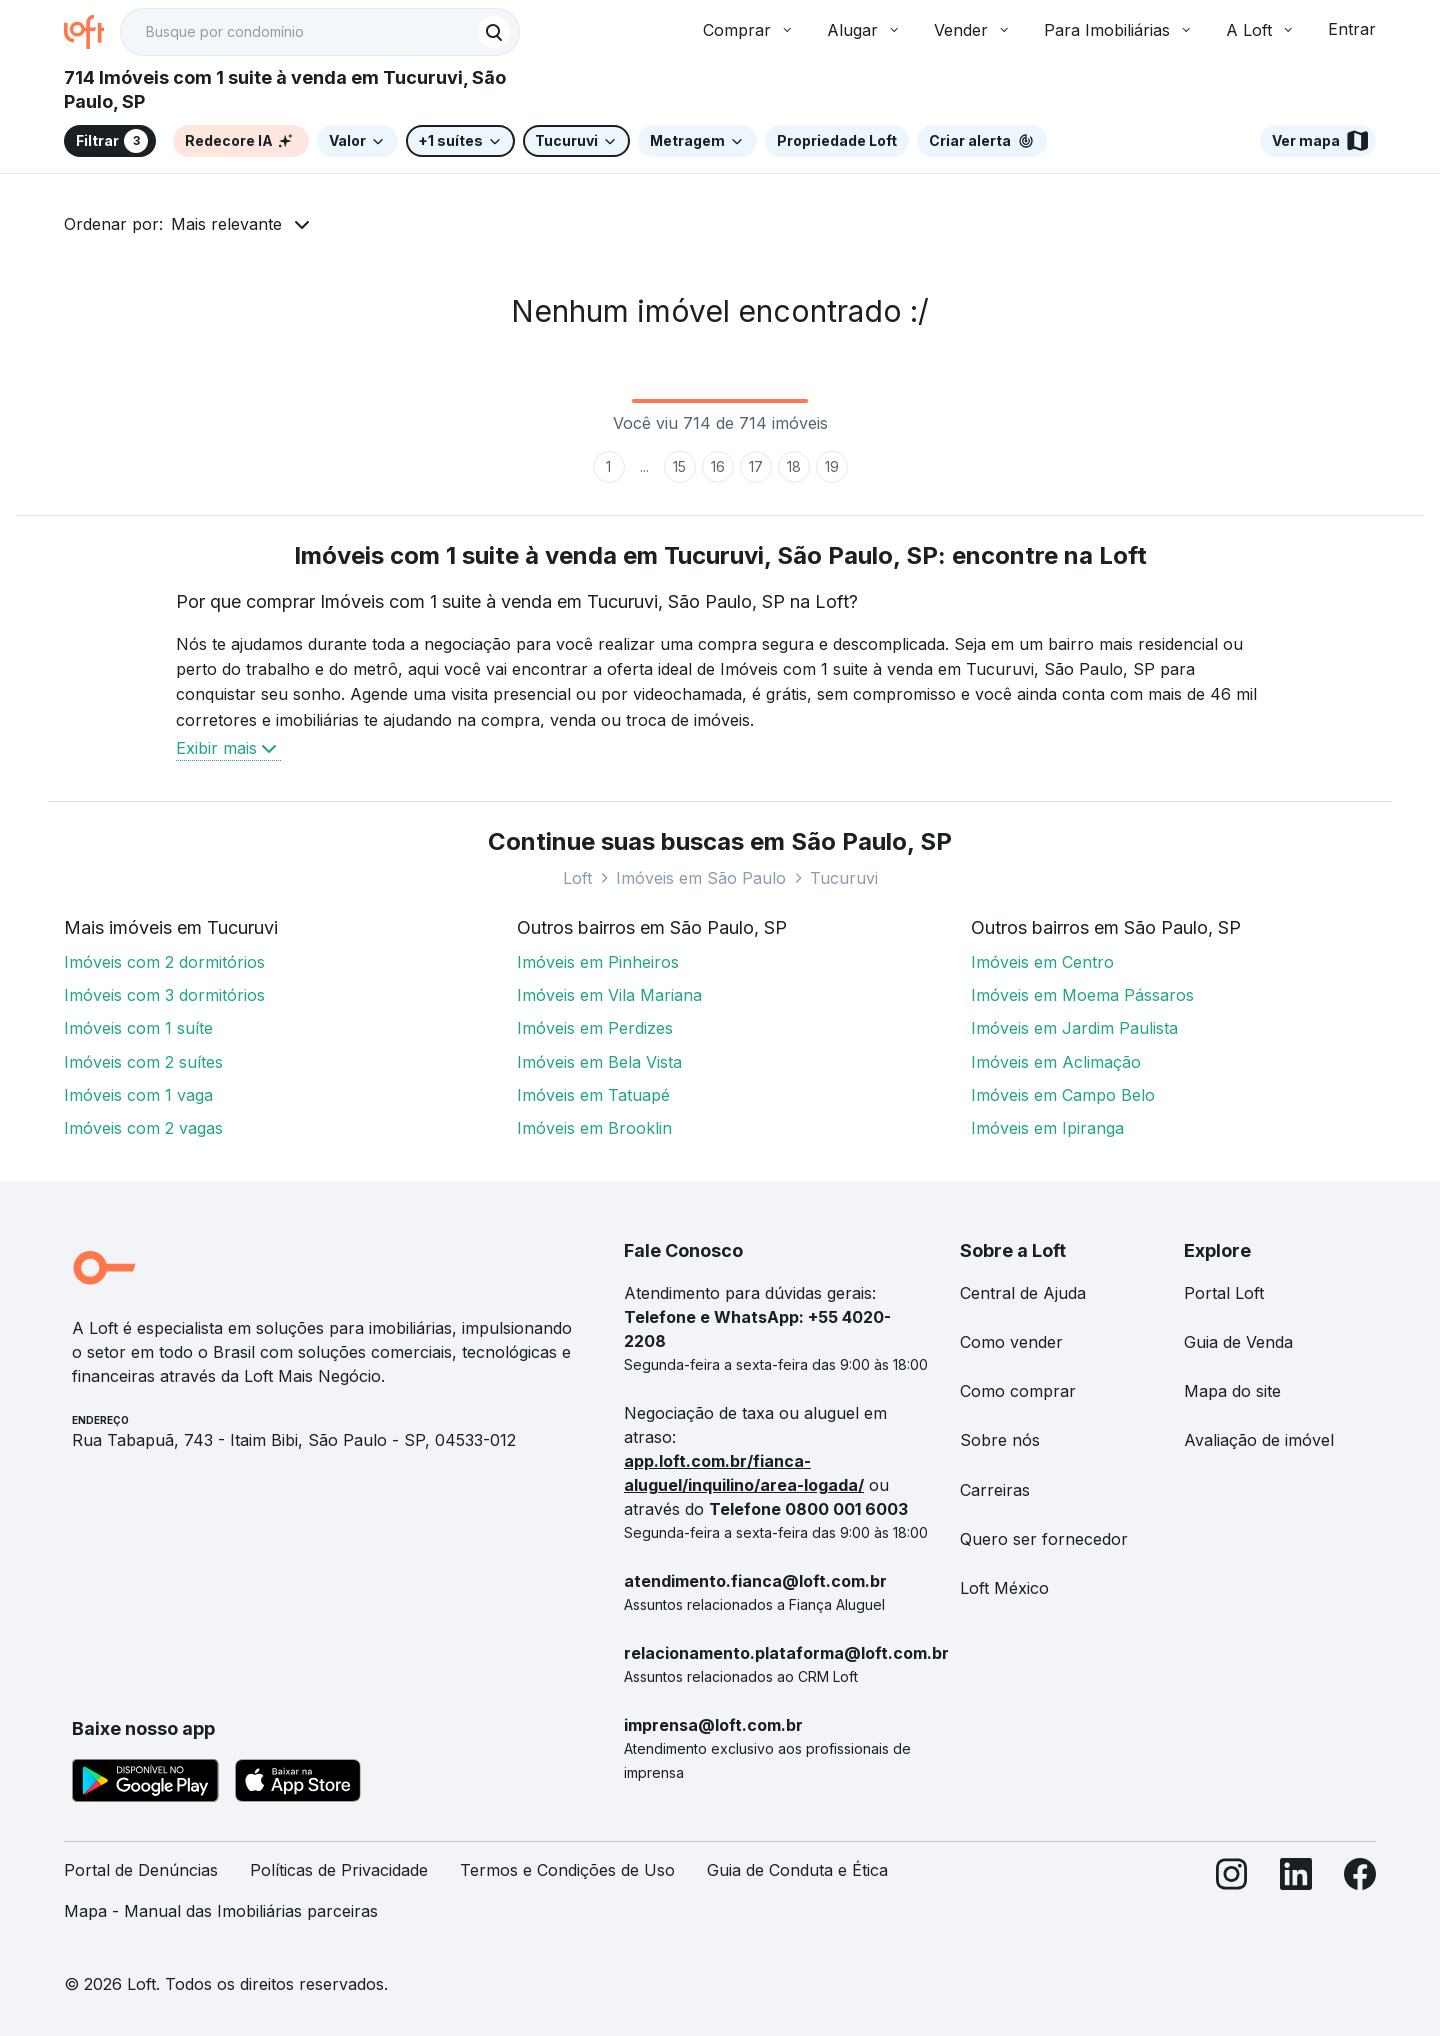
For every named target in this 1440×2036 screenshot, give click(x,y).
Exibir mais (228, 748)
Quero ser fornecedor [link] (1044, 1539)
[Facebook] (1360, 1899)
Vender (973, 30)
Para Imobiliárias (1119, 30)
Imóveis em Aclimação (1056, 1062)
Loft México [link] (1004, 1588)
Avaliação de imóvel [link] (1259, 1440)
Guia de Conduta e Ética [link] (797, 1870)
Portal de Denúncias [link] (141, 1870)
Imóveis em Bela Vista (599, 1062)
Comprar (749, 30)
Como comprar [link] (1018, 1391)
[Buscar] (494, 32)
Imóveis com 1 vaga (138, 1095)
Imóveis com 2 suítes (143, 1062)
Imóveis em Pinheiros (598, 962)
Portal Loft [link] (1224, 1293)
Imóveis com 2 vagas (143, 1128)
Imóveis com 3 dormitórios (164, 995)
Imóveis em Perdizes (595, 1028)
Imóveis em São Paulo (701, 878)
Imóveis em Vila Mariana (609, 995)
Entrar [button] (1352, 29)
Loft (577, 878)
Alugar (864, 30)
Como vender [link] (1011, 1342)
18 (794, 466)
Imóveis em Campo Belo (1063, 1095)
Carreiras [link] (995, 1490)
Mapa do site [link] (1232, 1391)
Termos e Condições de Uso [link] (567, 1870)
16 (718, 466)
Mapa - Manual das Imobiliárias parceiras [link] (221, 1911)
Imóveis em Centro (1042, 962)
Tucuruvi (844, 878)
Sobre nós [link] (1000, 1440)
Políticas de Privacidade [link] (339, 1870)
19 (832, 466)
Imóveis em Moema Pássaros (1082, 995)
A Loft (1261, 30)
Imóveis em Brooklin (594, 1128)
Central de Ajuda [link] (1023, 1293)
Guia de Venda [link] (1238, 1342)
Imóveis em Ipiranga (1047, 1128)
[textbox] (320, 32)
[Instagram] (1232, 1899)
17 (756, 466)
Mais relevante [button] (226, 224)
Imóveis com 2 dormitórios (164, 962)
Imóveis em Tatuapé (593, 1095)
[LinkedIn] (1296, 1899)
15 (679, 466)
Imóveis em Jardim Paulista (1074, 1028)
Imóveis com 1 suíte (138, 1028)
